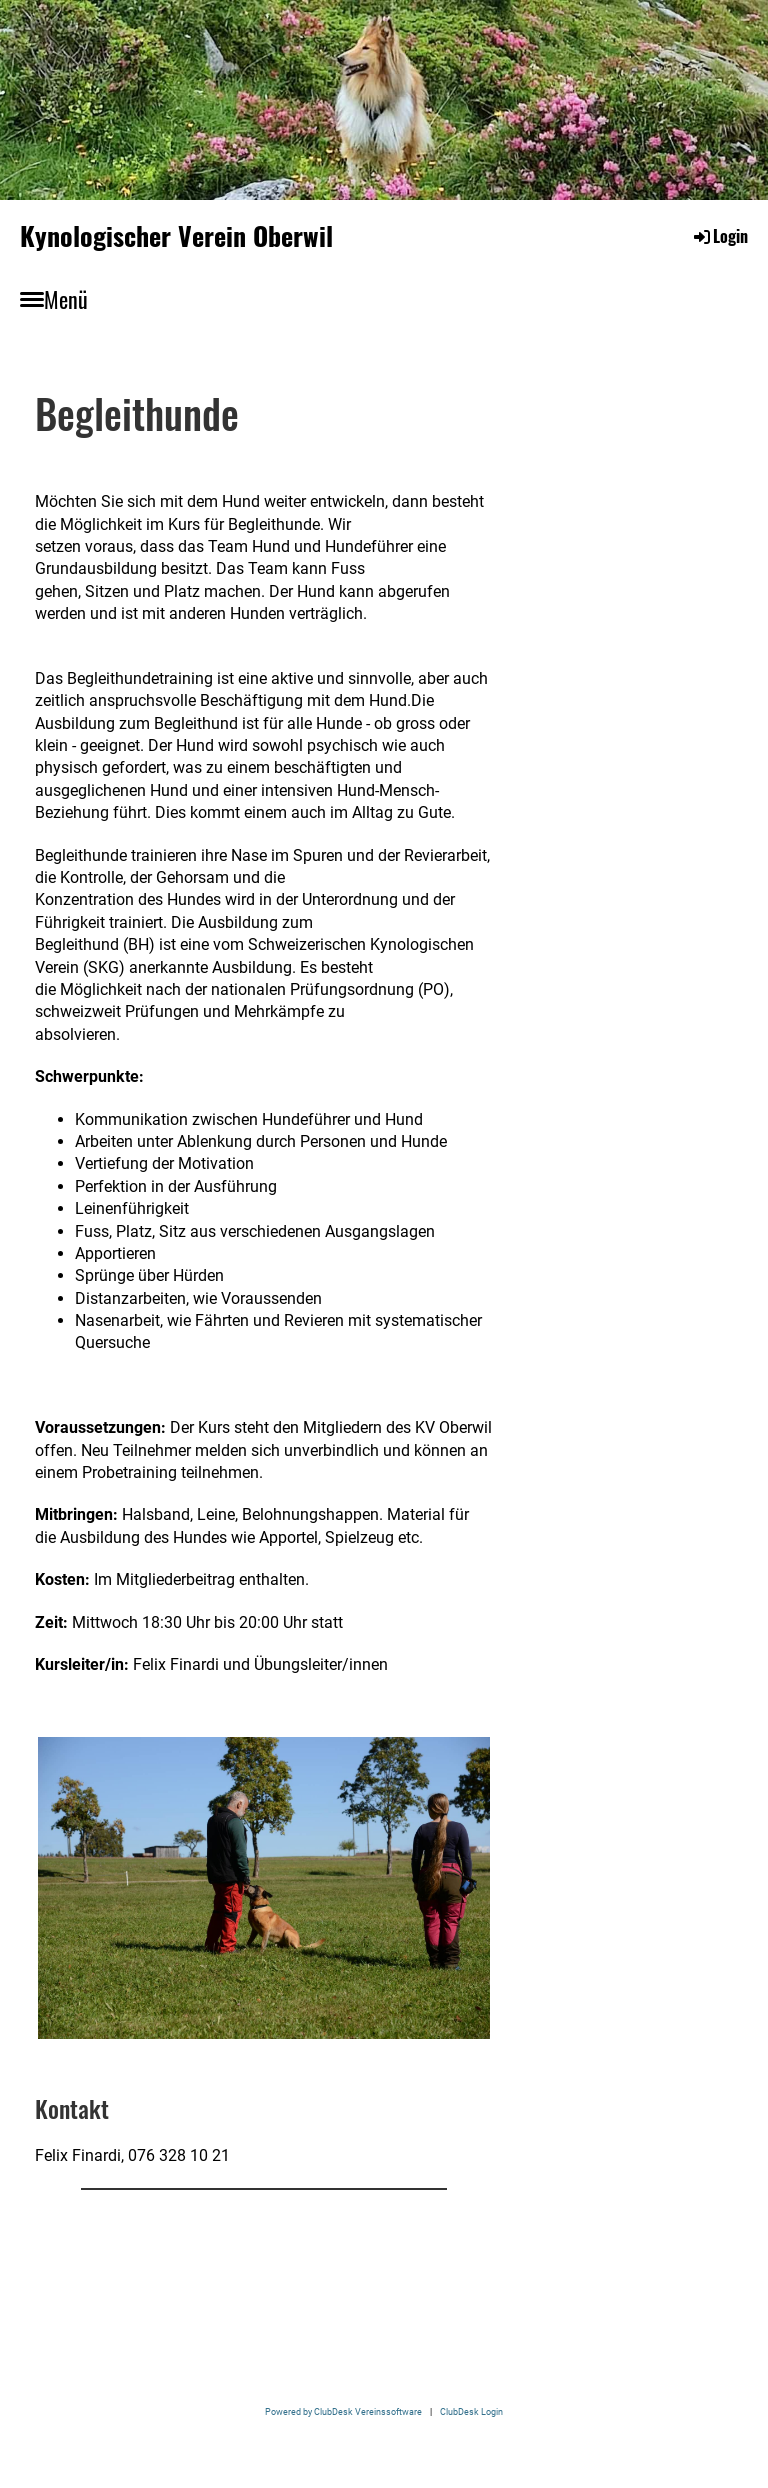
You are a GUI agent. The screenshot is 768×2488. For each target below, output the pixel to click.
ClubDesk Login (471, 2411)
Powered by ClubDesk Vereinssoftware (343, 2411)
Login (719, 236)
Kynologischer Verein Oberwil (176, 236)
